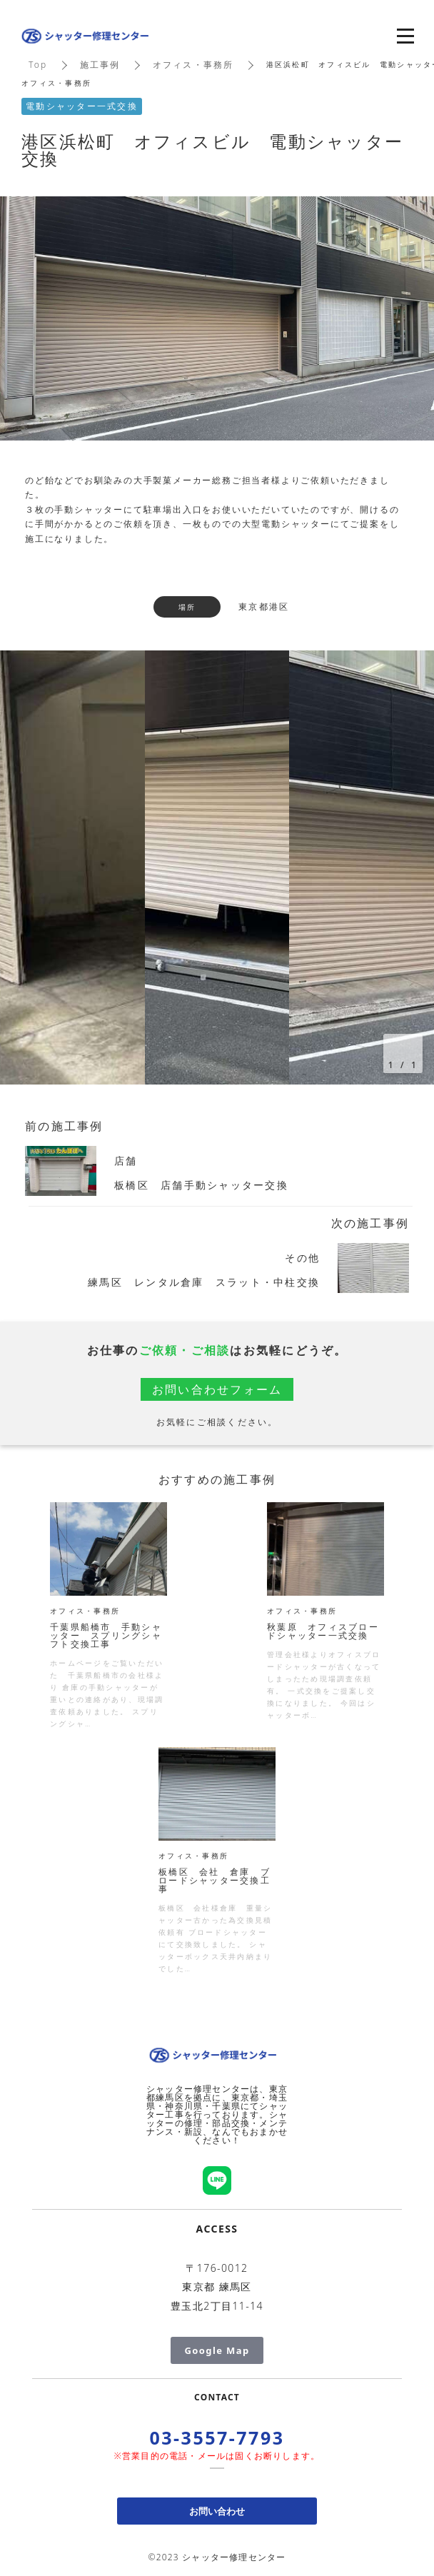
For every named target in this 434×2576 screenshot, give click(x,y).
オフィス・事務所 (193, 65)
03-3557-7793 (216, 2437)
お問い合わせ (217, 2511)
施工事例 (100, 65)
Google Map (216, 2350)
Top (38, 65)
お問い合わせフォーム (217, 1389)
